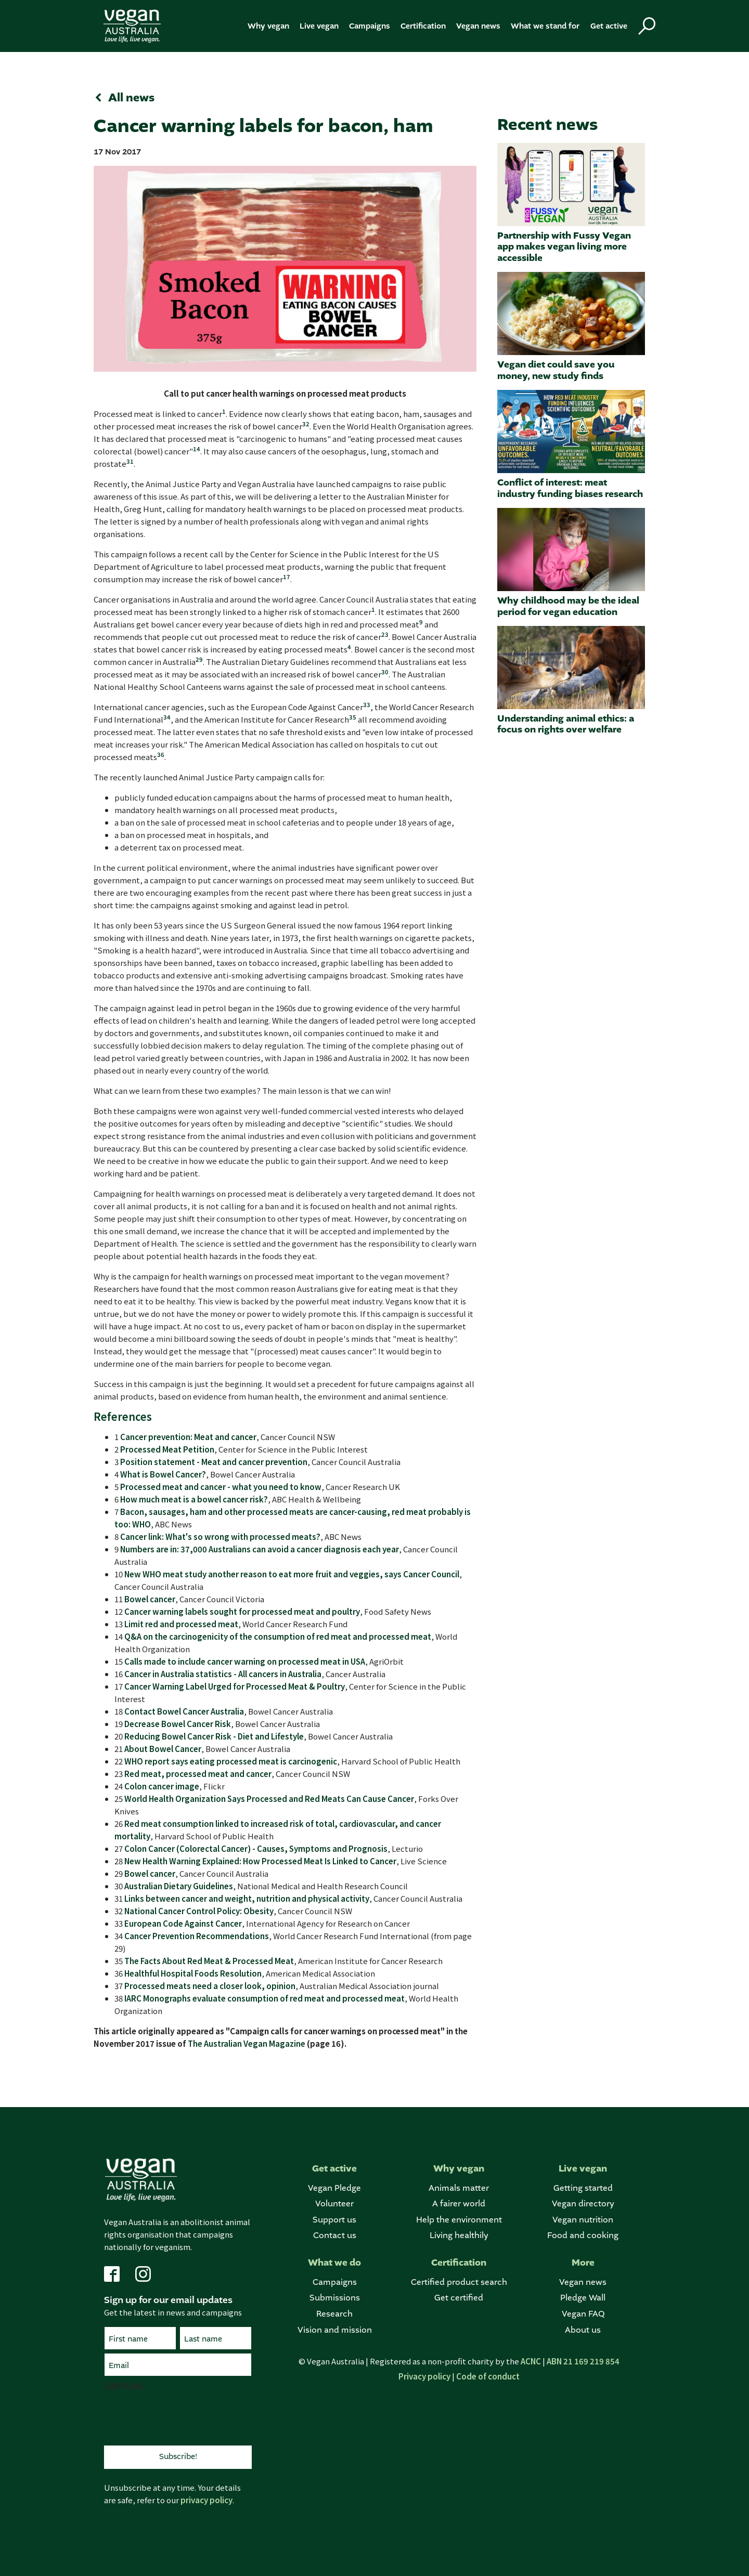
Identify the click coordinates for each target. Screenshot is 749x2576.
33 (366, 704)
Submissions (334, 2298)
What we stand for (545, 26)
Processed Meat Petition (167, 1449)
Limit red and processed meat (181, 1623)
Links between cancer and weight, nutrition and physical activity (246, 1898)
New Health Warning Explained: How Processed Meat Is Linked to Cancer (260, 1860)
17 (286, 576)
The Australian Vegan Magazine (246, 2043)
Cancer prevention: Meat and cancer (188, 1436)
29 (199, 659)
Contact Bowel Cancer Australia (184, 1711)
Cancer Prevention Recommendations (196, 1935)
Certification (423, 26)
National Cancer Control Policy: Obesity (199, 1910)
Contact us (334, 2236)
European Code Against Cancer (183, 1923)
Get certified (458, 2298)
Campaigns (369, 26)
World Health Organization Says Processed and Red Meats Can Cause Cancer (269, 1798)
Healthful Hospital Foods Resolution (193, 1973)
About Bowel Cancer (162, 1748)
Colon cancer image (161, 1786)
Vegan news (478, 26)
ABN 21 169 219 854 (583, 2361)
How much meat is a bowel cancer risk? (194, 1499)
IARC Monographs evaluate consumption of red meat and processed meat (264, 1998)
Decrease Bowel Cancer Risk (177, 1723)
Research (334, 2314)
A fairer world (458, 2204)
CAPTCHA (123, 2385)
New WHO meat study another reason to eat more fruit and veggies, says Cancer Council (291, 1573)
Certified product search (459, 2283)
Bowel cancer (149, 1598)
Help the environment (459, 2220)
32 (305, 424)
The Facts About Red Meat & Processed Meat (209, 1960)
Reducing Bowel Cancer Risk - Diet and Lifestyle (214, 1736)
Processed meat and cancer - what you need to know (220, 1486)
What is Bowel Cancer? (163, 1474)
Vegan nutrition (582, 2220)
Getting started (583, 2188)
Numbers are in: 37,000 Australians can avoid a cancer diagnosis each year (259, 1549)
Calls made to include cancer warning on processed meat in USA (244, 1661)
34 (167, 717)
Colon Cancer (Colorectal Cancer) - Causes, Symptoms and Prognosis (256, 1848)
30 (385, 672)
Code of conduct (488, 2376)
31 (130, 461)
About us (583, 2330)
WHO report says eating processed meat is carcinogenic (230, 1761)
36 (160, 754)
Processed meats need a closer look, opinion (209, 1985)
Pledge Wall (582, 2298)
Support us (334, 2220)
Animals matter (459, 2188)
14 (196, 448)
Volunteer (334, 2204)
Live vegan (319, 26)
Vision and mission (335, 2330)
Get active (608, 26)
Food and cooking (582, 2236)
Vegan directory (583, 2204)
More (583, 2262)
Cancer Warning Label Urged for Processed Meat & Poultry (234, 1686)
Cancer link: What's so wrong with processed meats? (220, 1536)
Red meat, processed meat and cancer (198, 1773)
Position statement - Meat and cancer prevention (213, 1461)
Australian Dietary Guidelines (178, 1885)
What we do (334, 2262)
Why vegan (268, 26)
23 (385, 634)
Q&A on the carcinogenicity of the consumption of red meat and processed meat (277, 1636)
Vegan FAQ (583, 2314)
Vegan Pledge (334, 2188)
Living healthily (459, 2236)
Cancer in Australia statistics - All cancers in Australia (222, 1673)
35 (352, 717)
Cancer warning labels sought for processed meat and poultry (242, 1611)
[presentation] (183, 2417)
